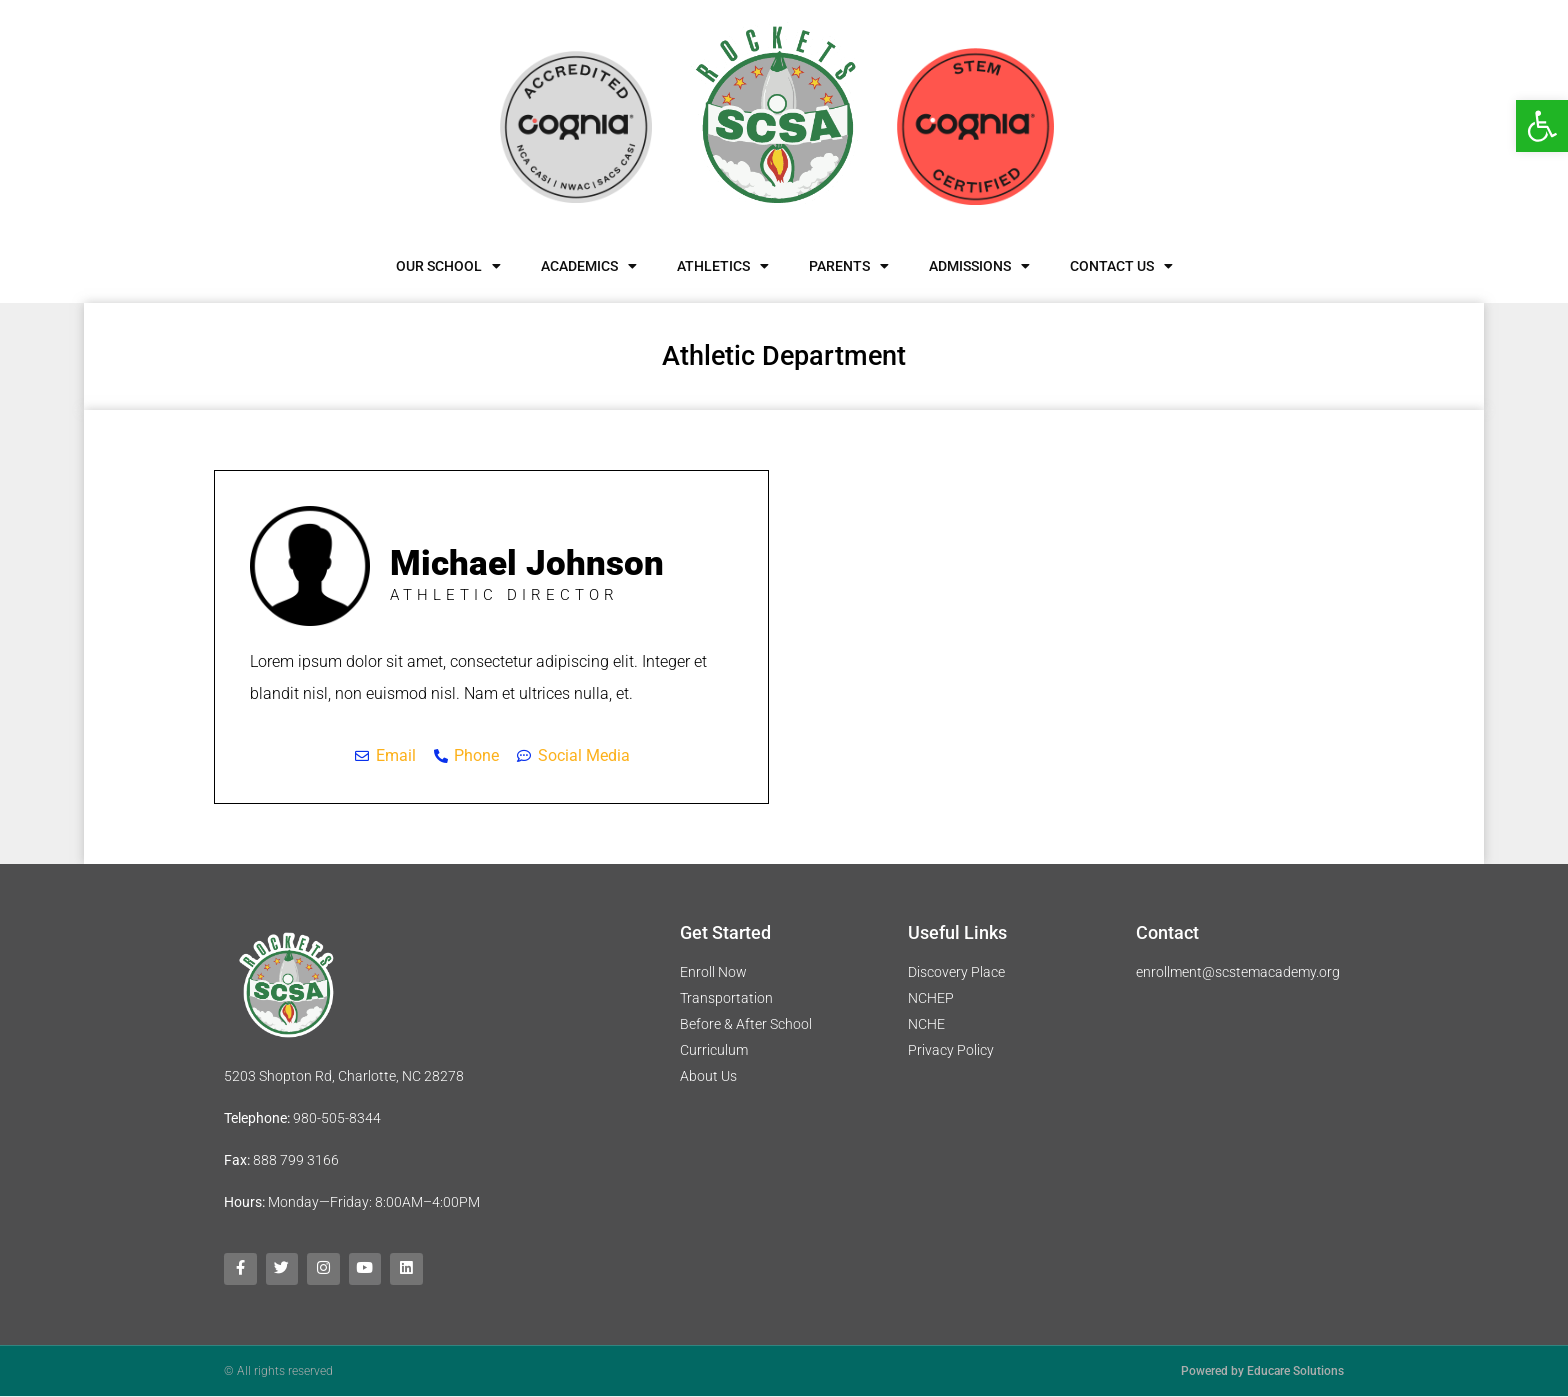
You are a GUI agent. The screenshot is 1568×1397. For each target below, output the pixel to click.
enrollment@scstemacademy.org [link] (1238, 972)
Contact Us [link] (1121, 266)
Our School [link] (448, 266)
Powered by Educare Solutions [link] (1262, 1372)
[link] (1542, 126)
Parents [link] (849, 266)
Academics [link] (589, 266)
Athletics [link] (723, 266)
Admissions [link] (979, 266)
